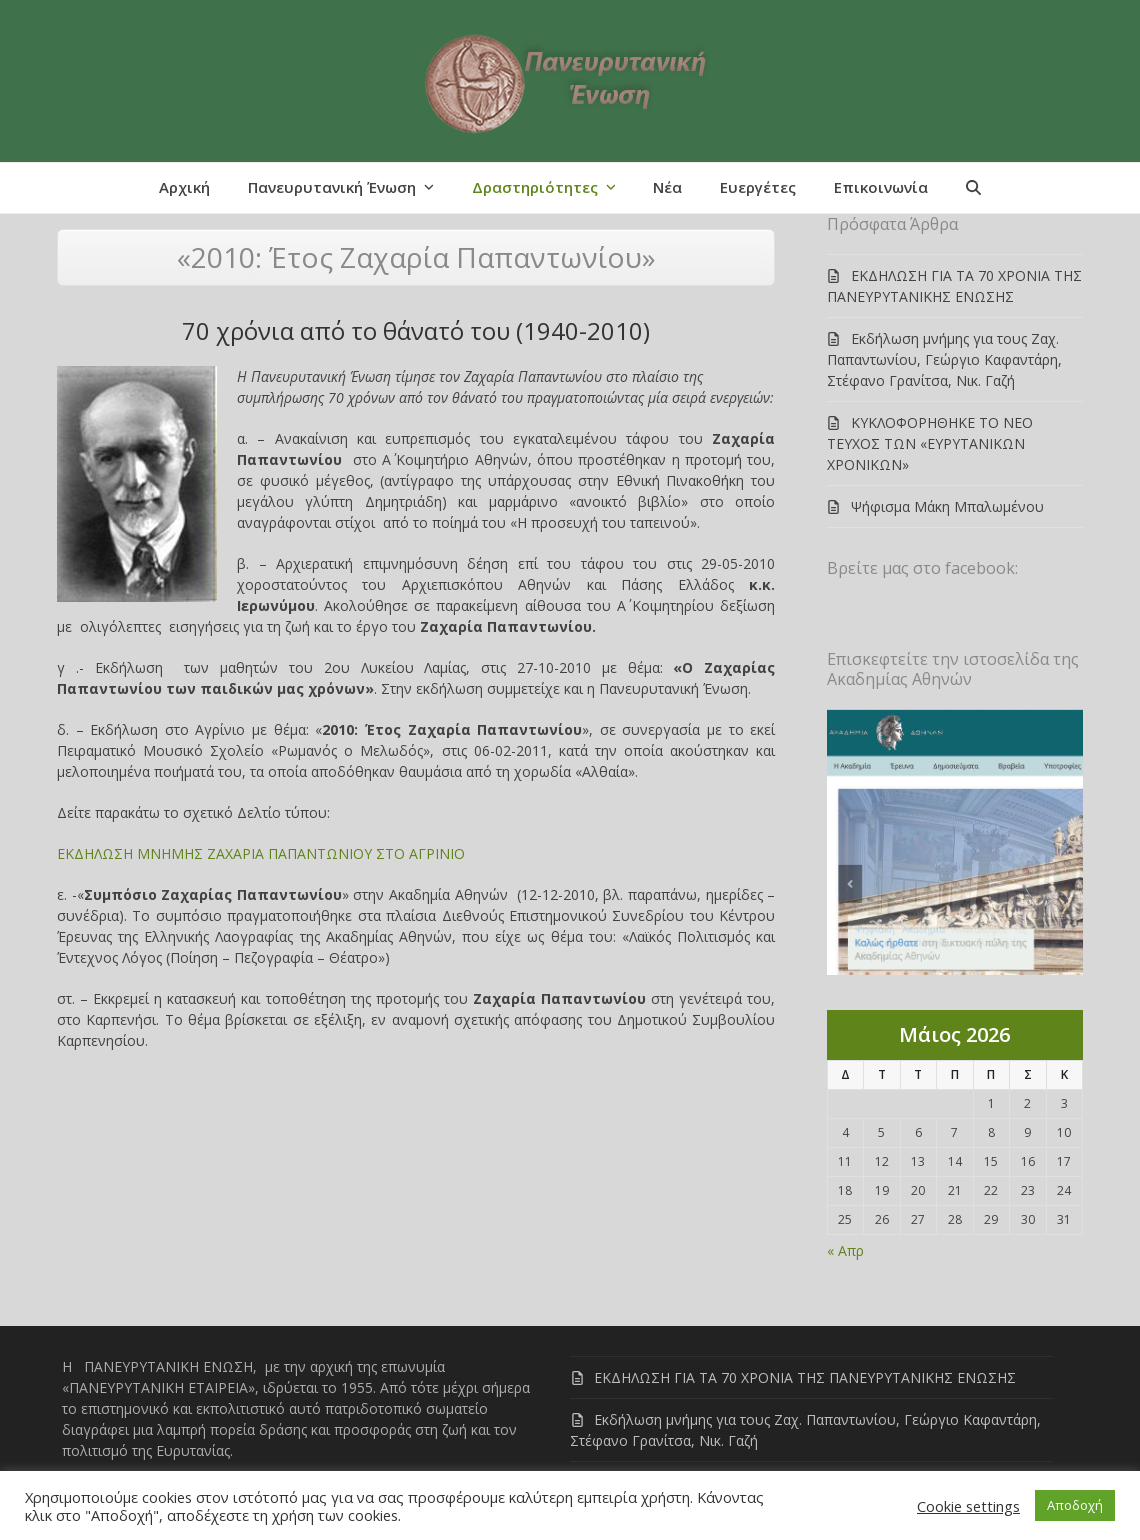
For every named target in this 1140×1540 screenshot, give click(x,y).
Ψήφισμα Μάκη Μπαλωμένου (947, 506)
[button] (973, 188)
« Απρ (845, 1250)
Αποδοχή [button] (1075, 1505)
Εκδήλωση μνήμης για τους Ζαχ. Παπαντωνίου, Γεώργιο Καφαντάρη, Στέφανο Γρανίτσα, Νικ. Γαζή (944, 359)
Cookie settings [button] (968, 1506)
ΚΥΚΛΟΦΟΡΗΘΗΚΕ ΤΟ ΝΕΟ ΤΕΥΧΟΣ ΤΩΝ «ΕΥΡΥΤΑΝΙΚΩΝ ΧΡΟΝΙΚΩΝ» (930, 443)
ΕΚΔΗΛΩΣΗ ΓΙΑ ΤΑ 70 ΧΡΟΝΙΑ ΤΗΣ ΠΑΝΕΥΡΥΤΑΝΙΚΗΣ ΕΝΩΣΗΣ (805, 1377)
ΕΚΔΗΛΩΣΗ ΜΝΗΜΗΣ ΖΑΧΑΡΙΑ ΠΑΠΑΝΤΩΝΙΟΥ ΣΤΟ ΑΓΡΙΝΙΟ (261, 853)
